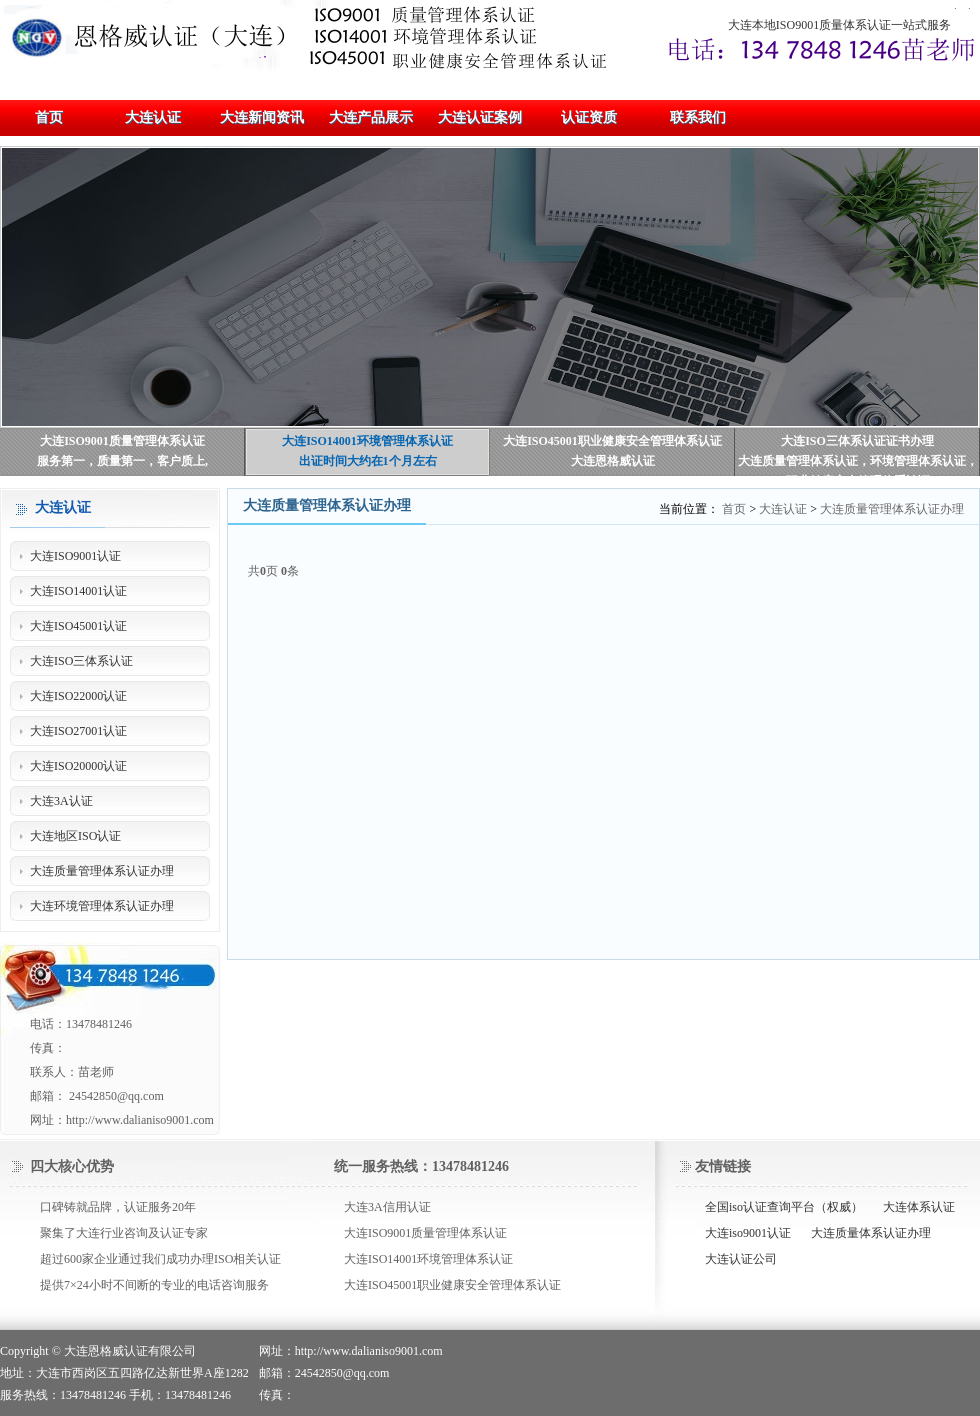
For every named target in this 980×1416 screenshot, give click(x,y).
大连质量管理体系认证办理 (892, 509)
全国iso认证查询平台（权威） (784, 1207)
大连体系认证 (919, 1207)
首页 (734, 509)
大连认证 (783, 509)
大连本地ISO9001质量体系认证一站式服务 (839, 25)
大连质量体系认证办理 (871, 1233)
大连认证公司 (741, 1259)
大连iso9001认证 (748, 1233)
